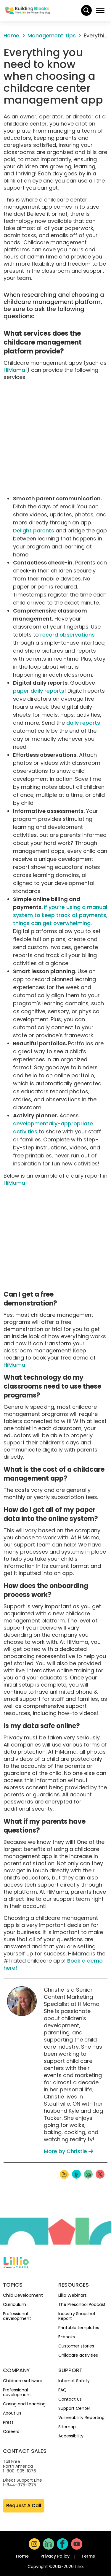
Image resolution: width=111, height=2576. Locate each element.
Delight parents (33, 530)
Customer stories (76, 2346)
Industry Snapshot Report (77, 2316)
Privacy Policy (55, 2556)
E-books (66, 2337)
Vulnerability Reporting (81, 2417)
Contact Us (70, 2399)
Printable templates (78, 2328)
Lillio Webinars (72, 2295)
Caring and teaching (24, 2404)
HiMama (14, 1364)
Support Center (74, 2408)
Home (22, 2556)
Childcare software (22, 2381)
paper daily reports (38, 690)
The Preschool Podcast (82, 2304)
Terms (88, 2556)
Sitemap (67, 2427)
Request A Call (23, 2505)
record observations (67, 634)
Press (8, 2422)
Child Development (23, 2295)
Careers (11, 2431)
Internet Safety (74, 2381)
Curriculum (14, 2304)
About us (12, 2413)
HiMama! (15, 370)
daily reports (83, 723)
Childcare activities (78, 2355)
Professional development (17, 2316)
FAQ (62, 2390)
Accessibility (70, 2436)
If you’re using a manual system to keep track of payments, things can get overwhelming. (60, 915)
